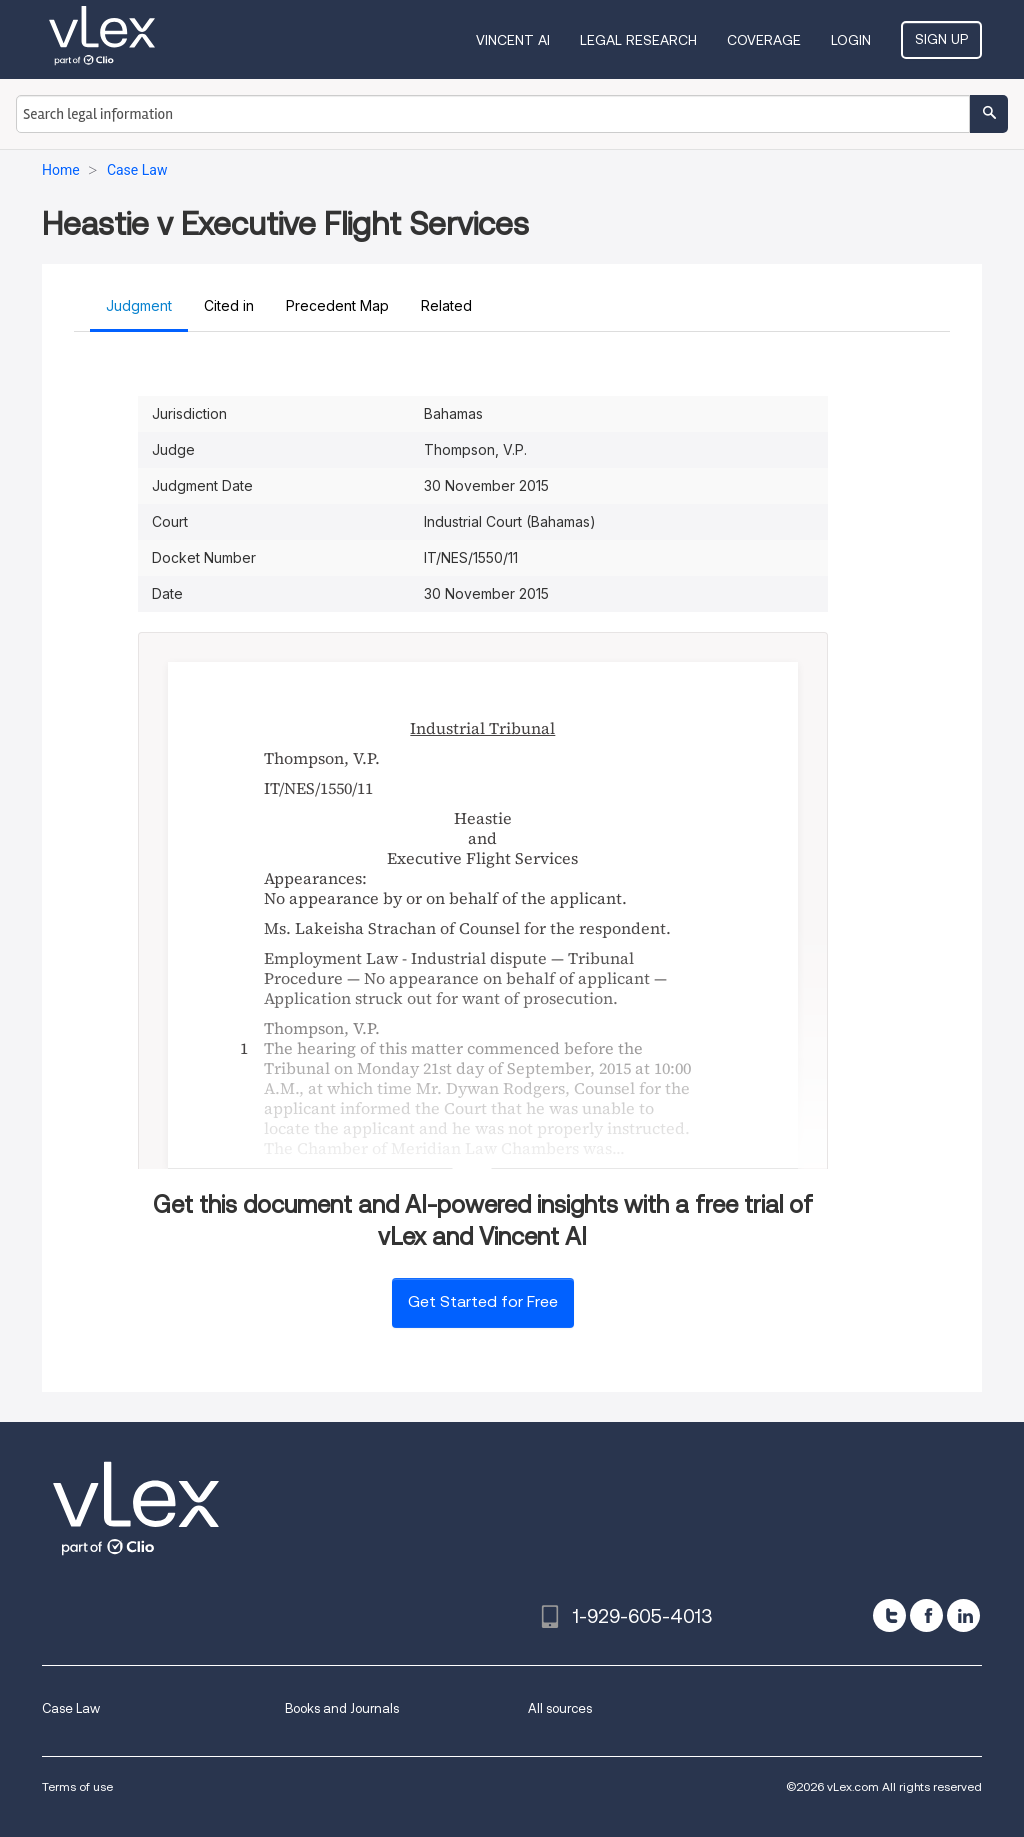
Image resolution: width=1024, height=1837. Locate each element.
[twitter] (889, 1615)
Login (851, 40)
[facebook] (926, 1615)
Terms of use (77, 1786)
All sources (560, 1708)
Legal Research (638, 40)
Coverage (764, 40)
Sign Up (941, 39)
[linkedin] (963, 1615)
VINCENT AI (513, 40)
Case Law (71, 1708)
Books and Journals (342, 1708)
